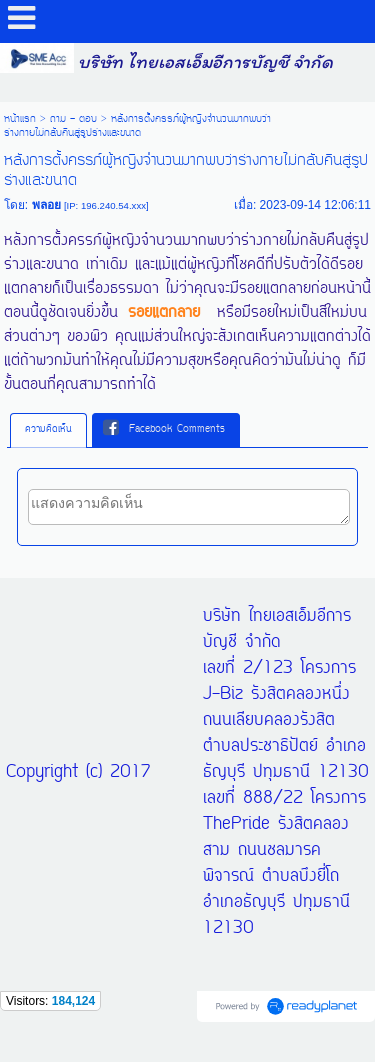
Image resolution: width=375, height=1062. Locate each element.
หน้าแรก (20, 119)
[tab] (48, 430)
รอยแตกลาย (164, 313)
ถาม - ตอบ (73, 119)
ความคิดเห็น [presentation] (48, 429)
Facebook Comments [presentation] (164, 429)
